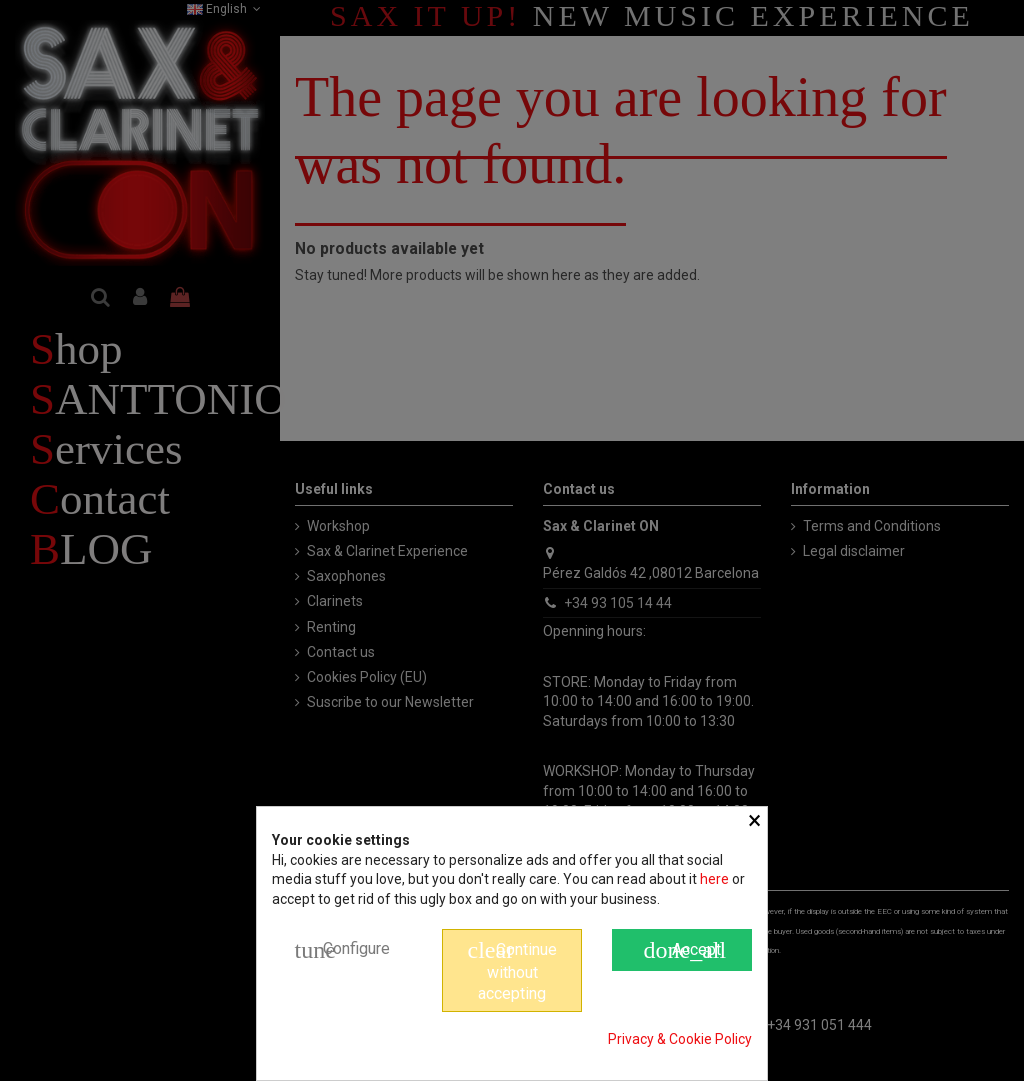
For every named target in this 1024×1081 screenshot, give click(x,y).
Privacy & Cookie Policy (680, 1039)
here (714, 879)
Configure (342, 950)
